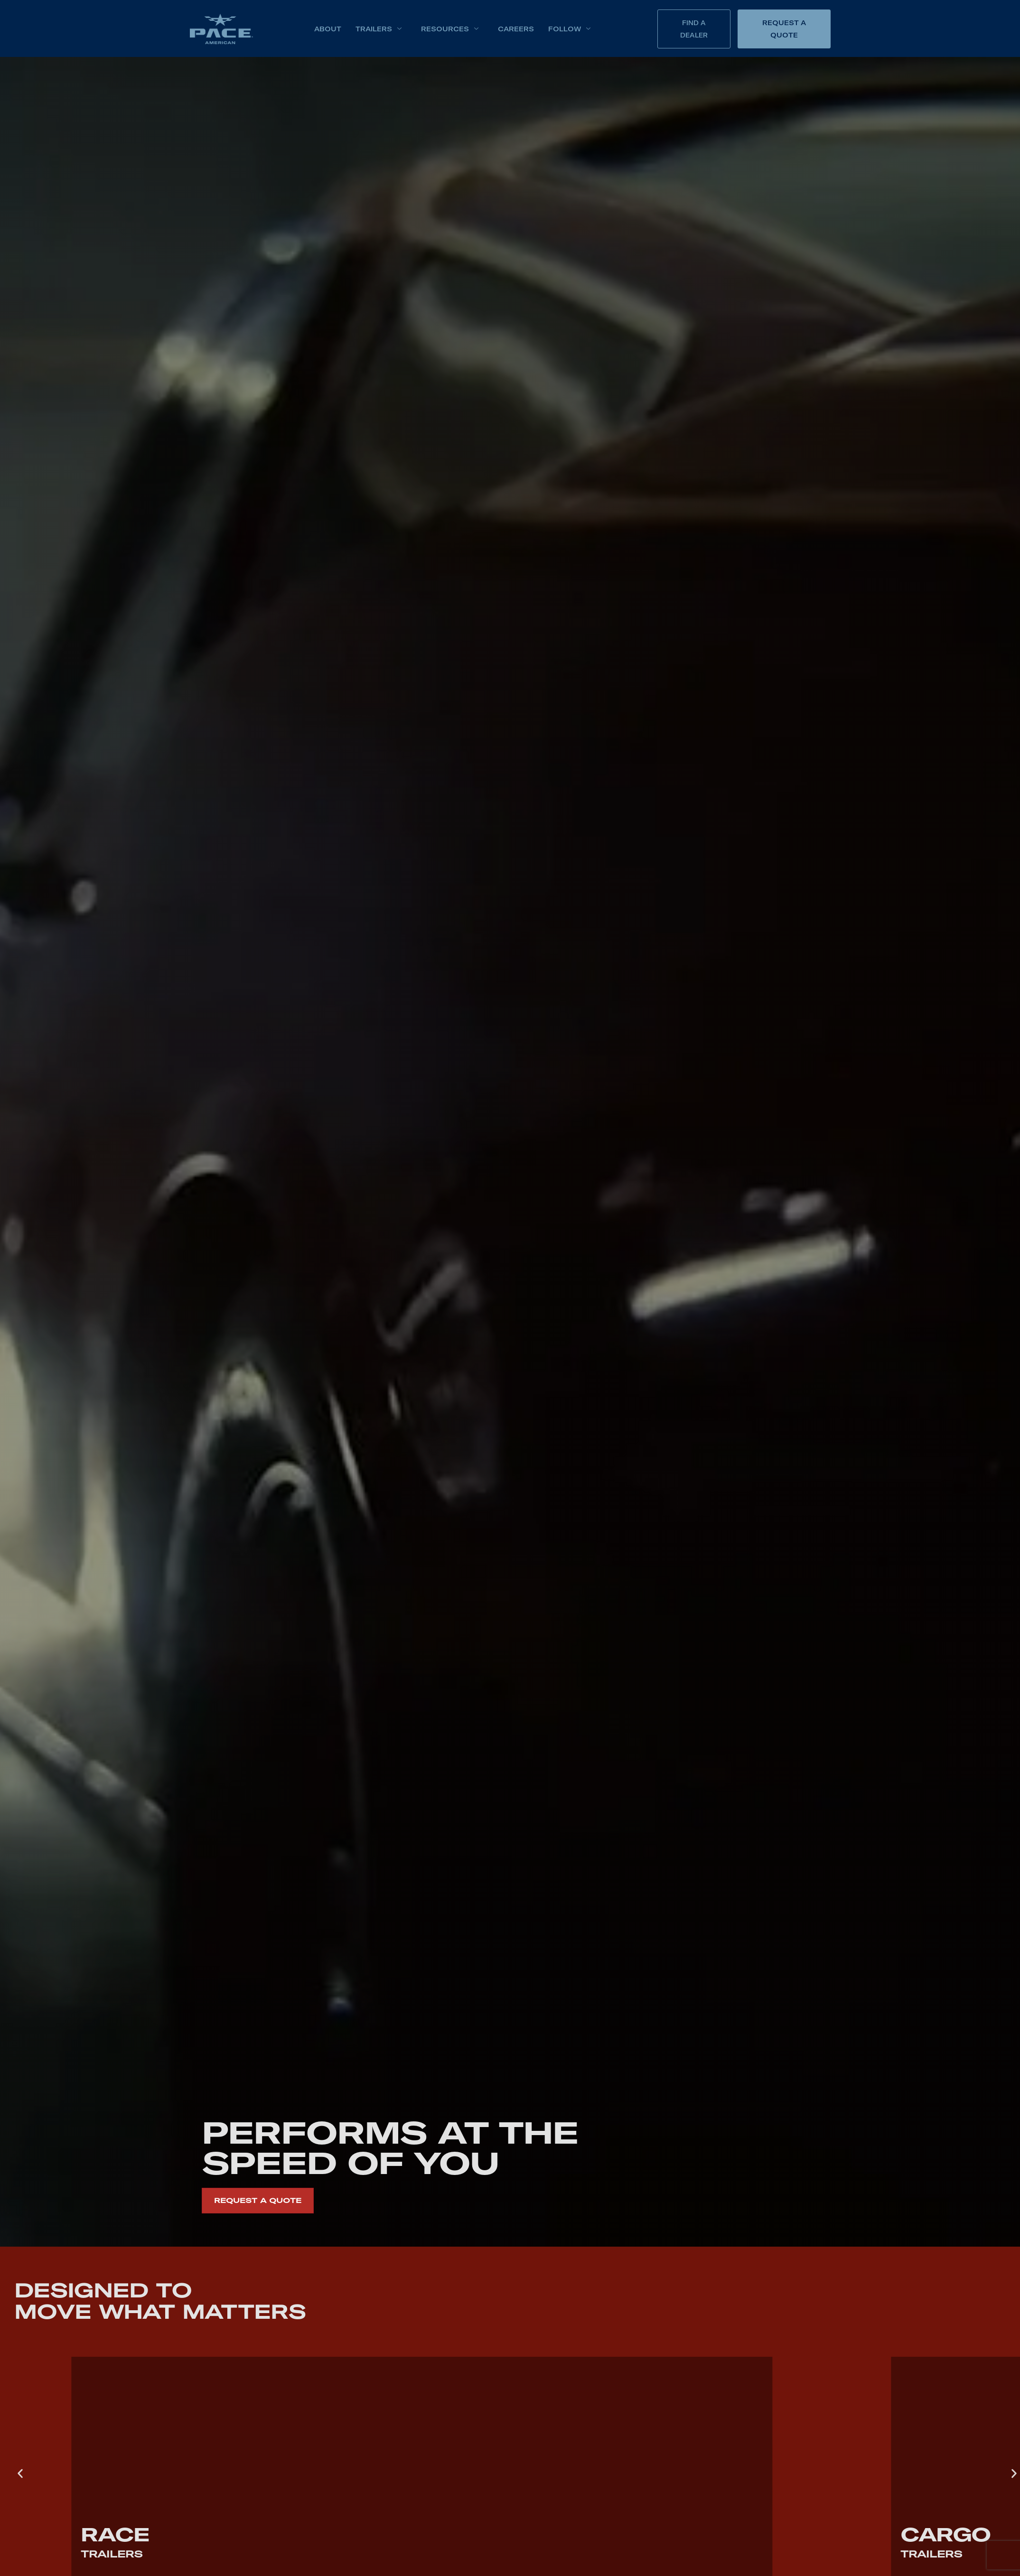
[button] (20, 2474)
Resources (450, 29)
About (327, 29)
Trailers (379, 29)
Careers (516, 29)
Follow (569, 29)
